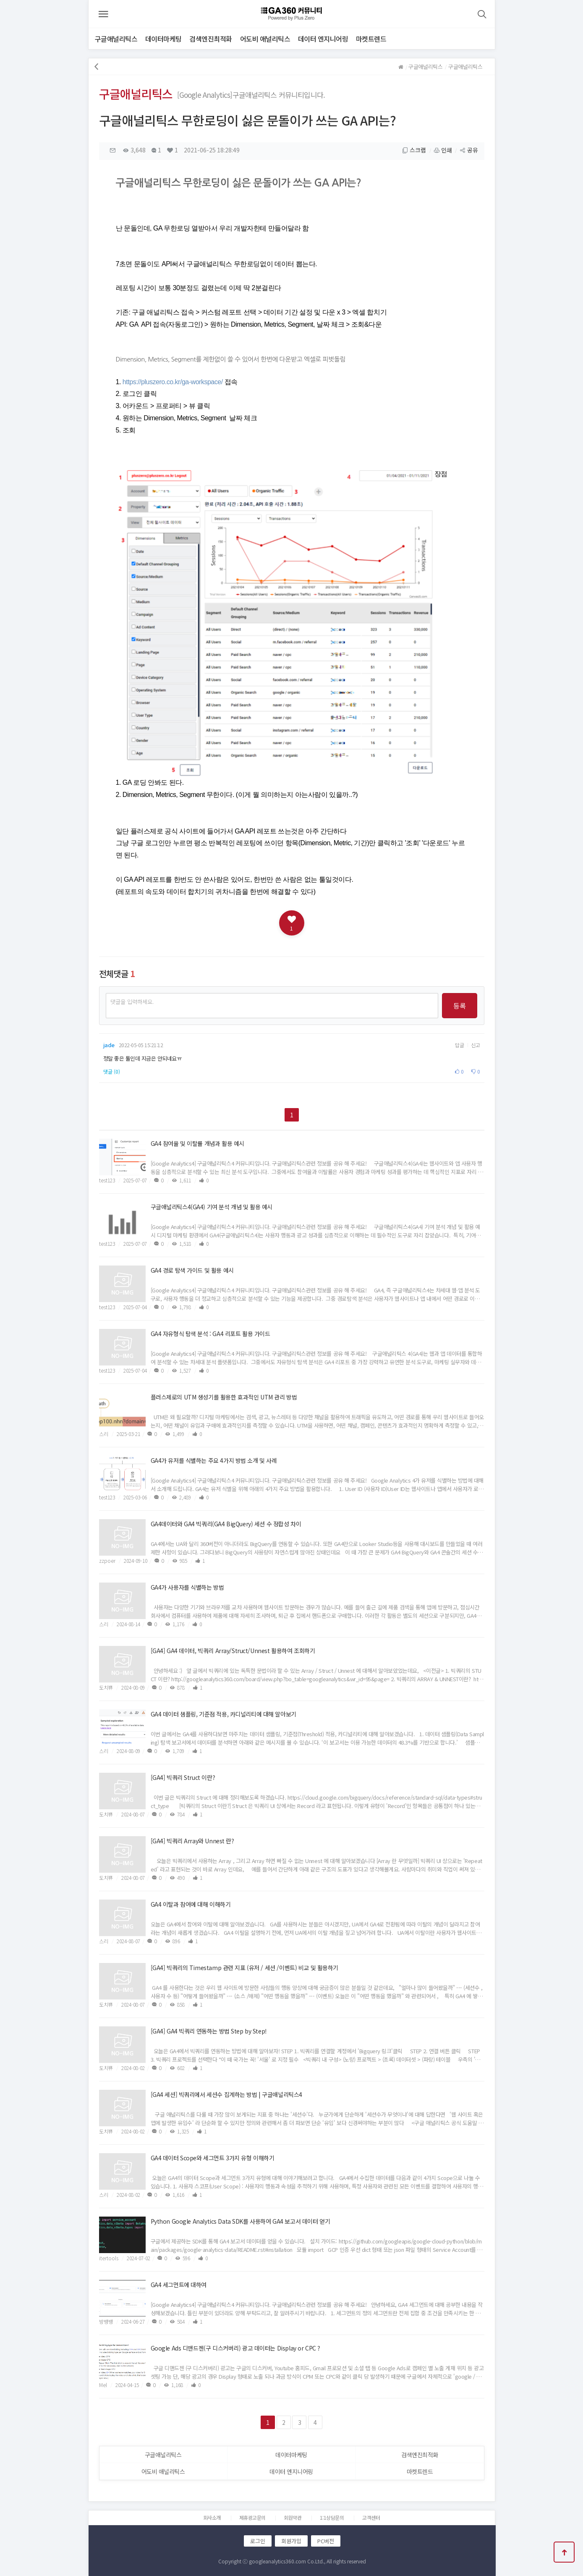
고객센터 (371, 2517)
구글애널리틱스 (116, 39)
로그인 (257, 2541)
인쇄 (443, 151)
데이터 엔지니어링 (323, 39)
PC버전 (325, 2541)
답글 (459, 1045)
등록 (459, 1006)
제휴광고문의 (252, 2517)
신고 (475, 1045)
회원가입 (291, 2541)
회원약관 (292, 2517)
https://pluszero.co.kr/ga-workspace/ (173, 381)
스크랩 (414, 151)
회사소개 (212, 2517)
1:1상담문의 (332, 2517)
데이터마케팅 (163, 39)
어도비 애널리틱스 (265, 39)
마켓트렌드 (371, 39)
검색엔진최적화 (210, 39)
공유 (469, 151)
